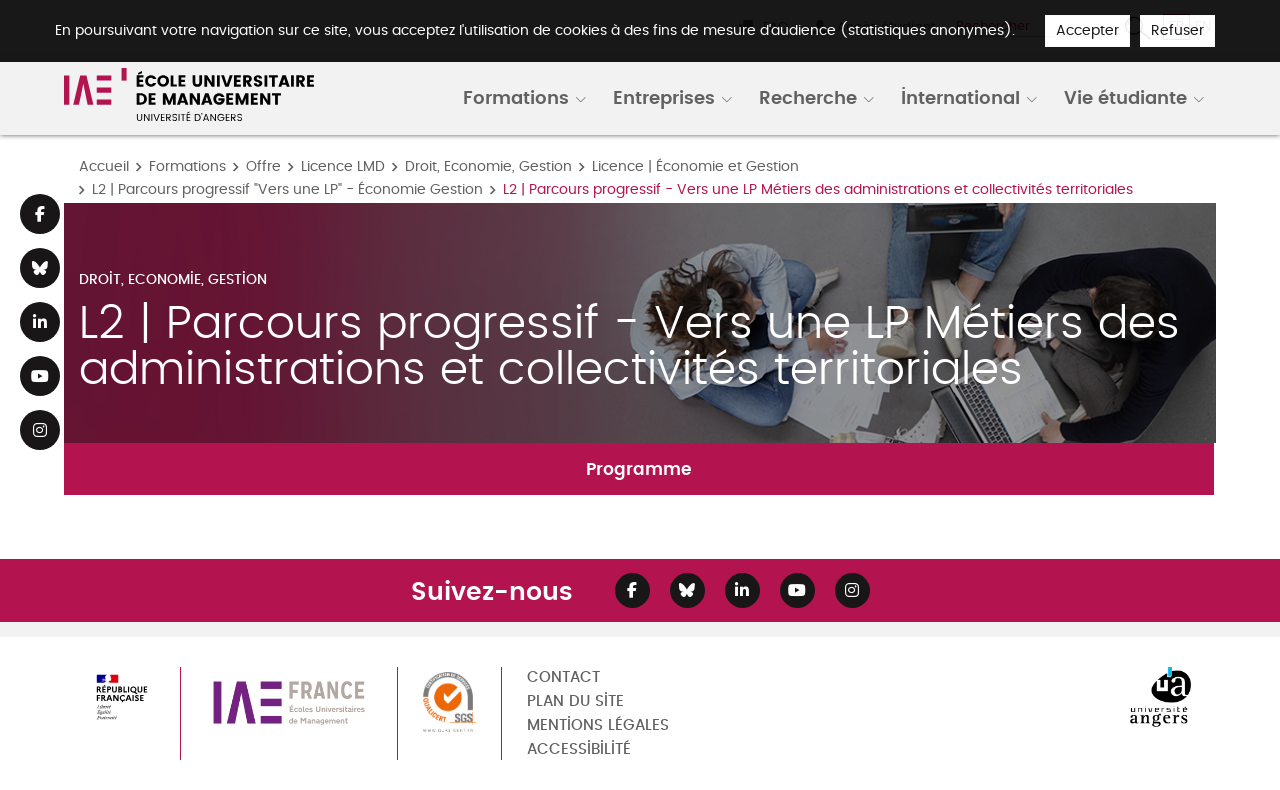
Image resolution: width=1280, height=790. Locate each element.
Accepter (1087, 30)
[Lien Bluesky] (40, 268)
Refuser (1177, 30)
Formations (516, 97)
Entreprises (664, 97)
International (960, 97)
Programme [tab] (639, 468)
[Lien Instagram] (40, 430)
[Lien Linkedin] (40, 322)
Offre (263, 166)
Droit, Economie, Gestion (488, 166)
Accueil (104, 166)
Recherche (808, 97)
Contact (563, 677)
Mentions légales (598, 725)
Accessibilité (579, 749)
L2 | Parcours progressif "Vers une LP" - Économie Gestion (287, 189)
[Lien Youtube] (40, 376)
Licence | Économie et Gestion (695, 166)
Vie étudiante (1125, 97)
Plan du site (575, 701)
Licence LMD (343, 166)
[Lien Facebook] (40, 214)
